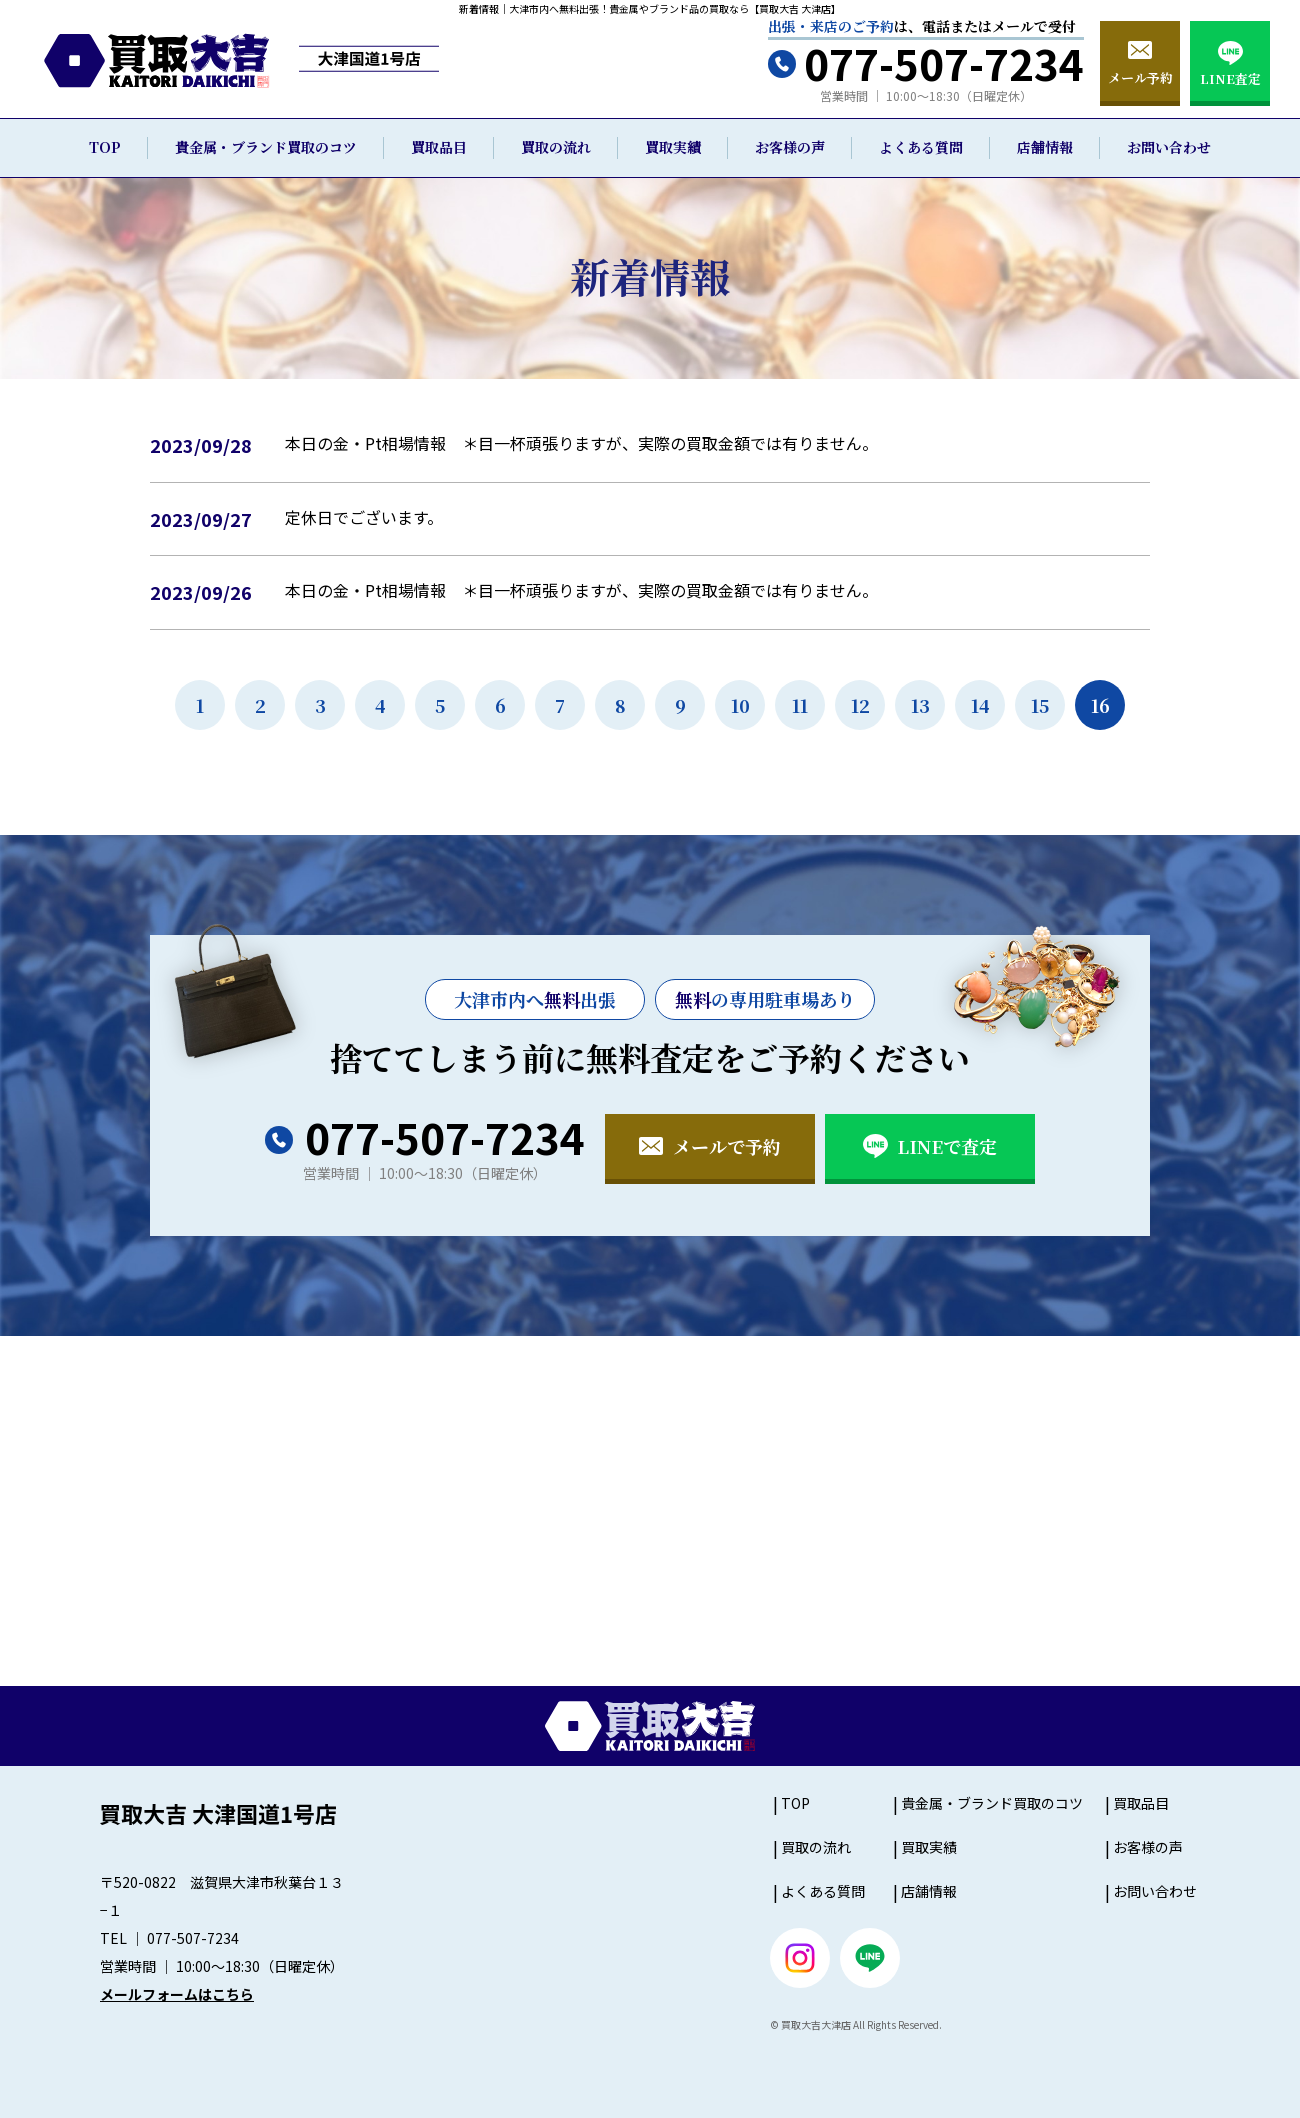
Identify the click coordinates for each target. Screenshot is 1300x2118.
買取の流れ (556, 147)
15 (1040, 705)
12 (860, 705)
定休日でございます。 (364, 517)
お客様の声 (790, 147)
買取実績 (673, 147)
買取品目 (439, 147)
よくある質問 (921, 147)
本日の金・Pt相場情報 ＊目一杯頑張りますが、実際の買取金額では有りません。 (581, 443)
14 (980, 705)
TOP (105, 147)
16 (1100, 705)
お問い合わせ (1169, 147)
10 (740, 705)
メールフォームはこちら (177, 1994)
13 (920, 705)
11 (800, 705)
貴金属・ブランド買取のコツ (266, 147)
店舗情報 (1045, 147)
